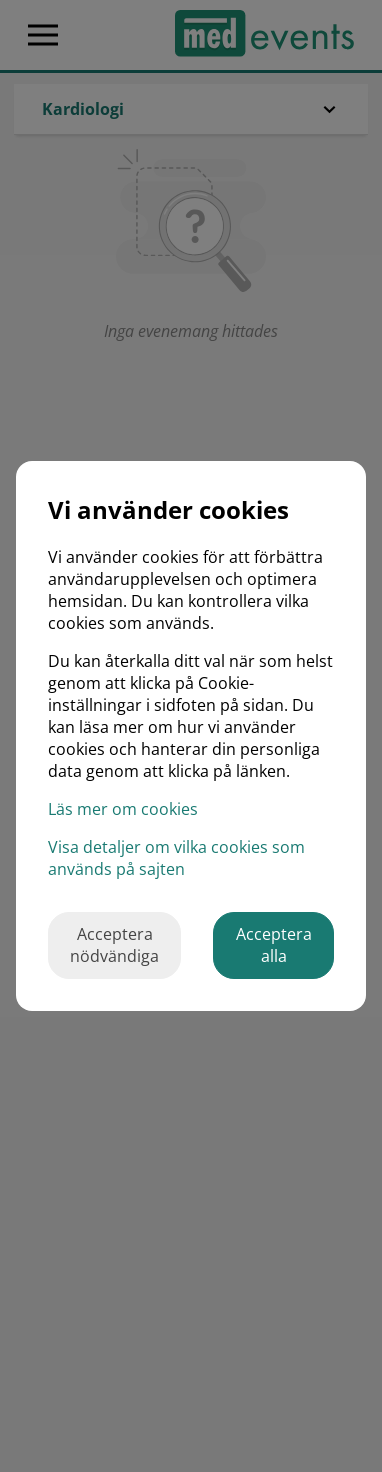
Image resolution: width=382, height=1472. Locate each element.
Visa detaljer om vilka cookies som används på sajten (176, 858)
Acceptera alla (274, 945)
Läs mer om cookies (123, 809)
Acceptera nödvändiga (114, 945)
